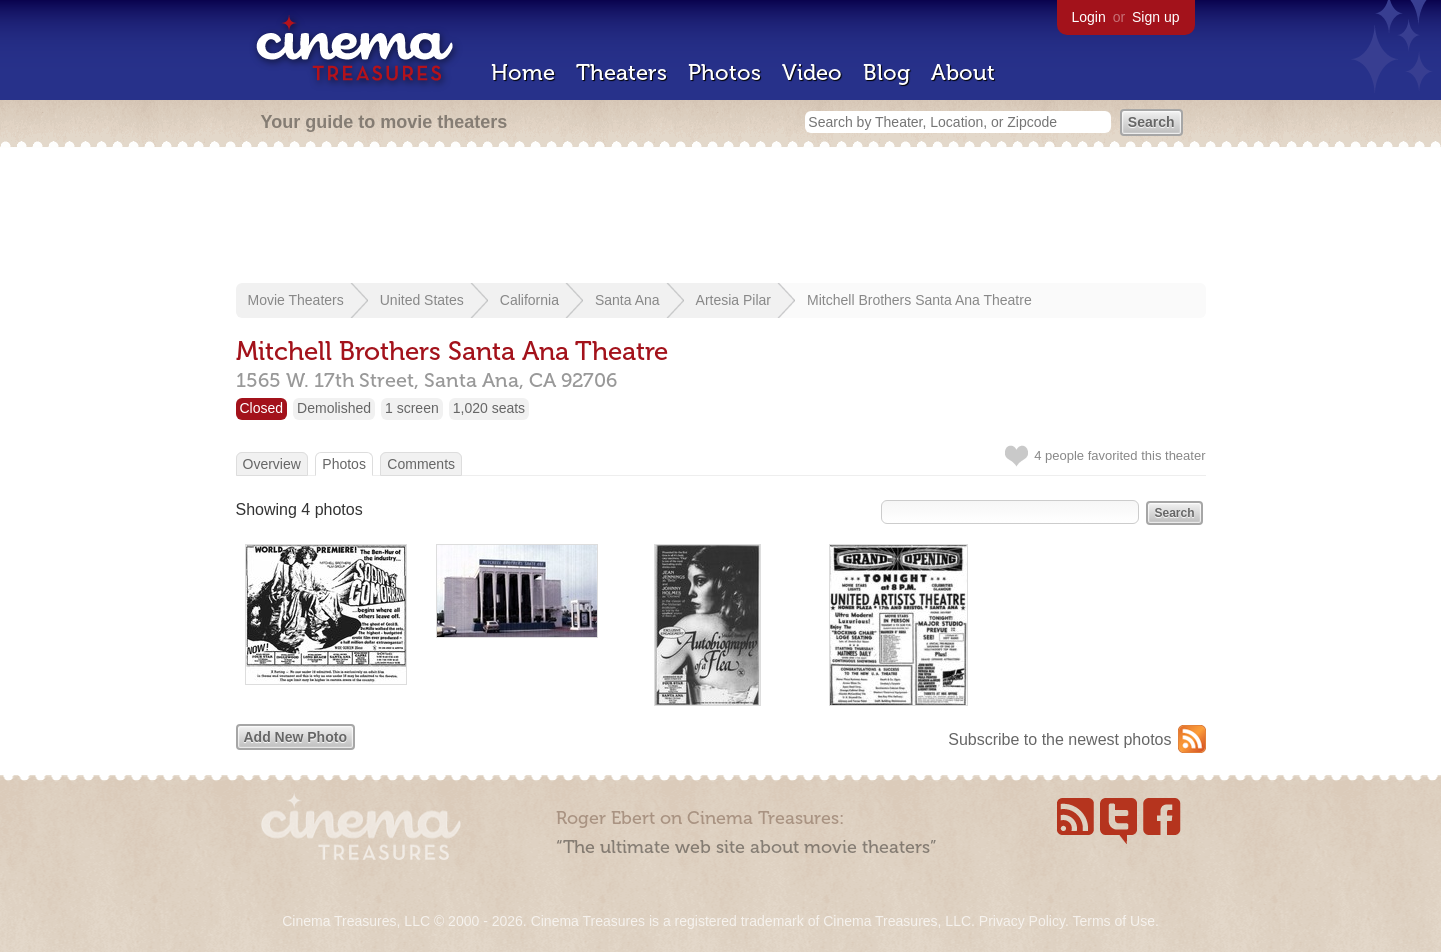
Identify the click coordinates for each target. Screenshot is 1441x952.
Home (523, 72)
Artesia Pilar (733, 300)
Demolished (334, 408)
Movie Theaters (296, 300)
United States (422, 300)
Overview (272, 464)
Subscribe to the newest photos (1059, 739)
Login (1089, 17)
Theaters (621, 72)
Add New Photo (295, 737)
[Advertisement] (721, 217)
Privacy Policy (1022, 921)
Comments (421, 464)
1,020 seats (489, 408)
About (963, 72)
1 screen (412, 408)
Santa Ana (627, 300)
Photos (724, 72)
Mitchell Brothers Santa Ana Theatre (919, 300)
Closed (262, 408)
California (529, 300)
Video (812, 72)
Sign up (1155, 17)
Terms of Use (1113, 921)
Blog (886, 72)
